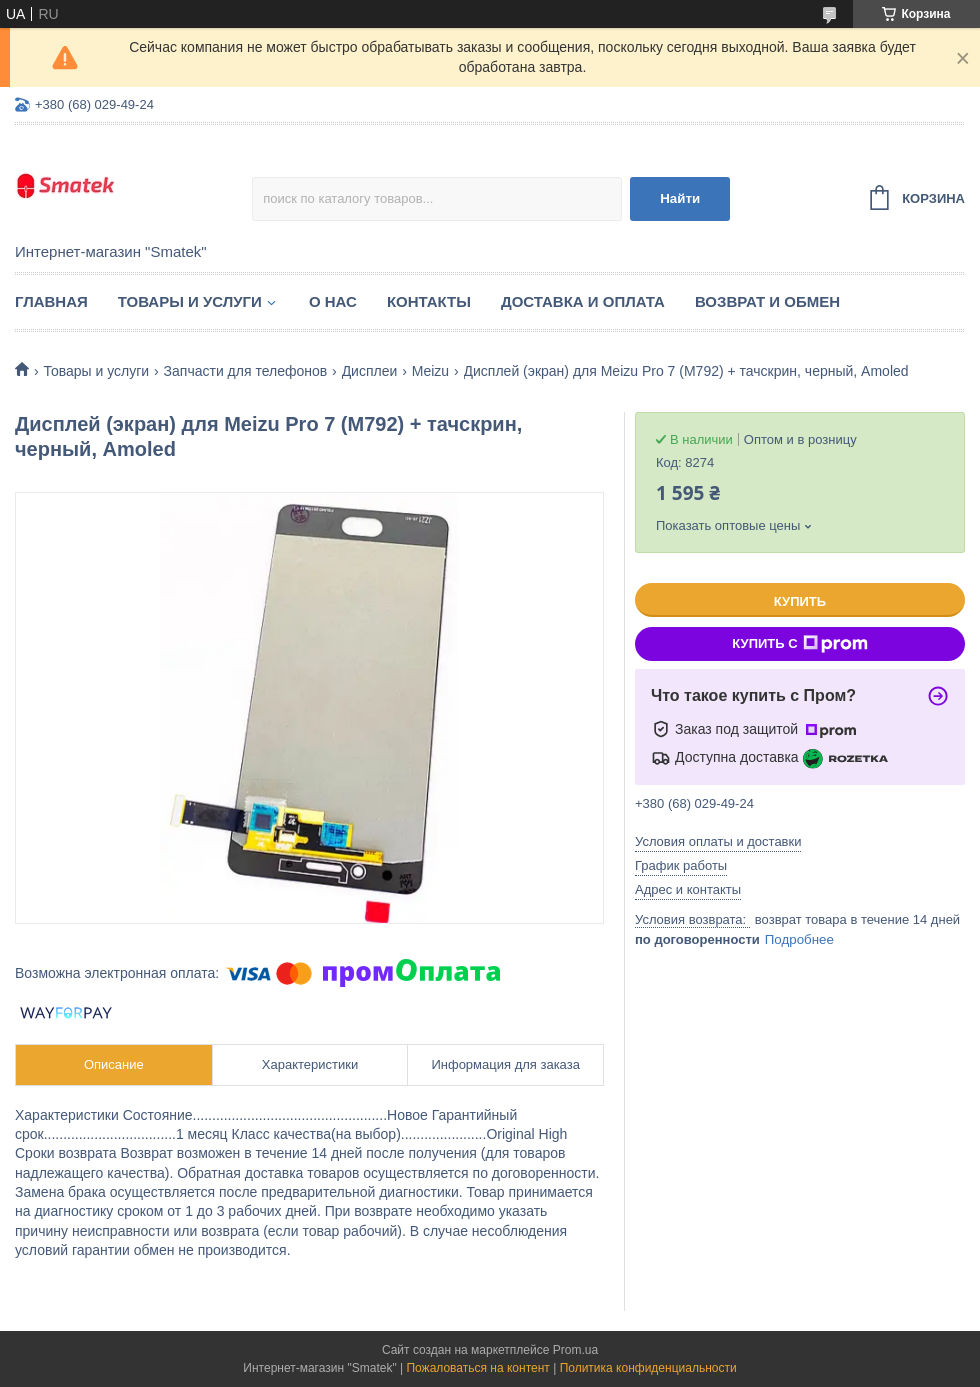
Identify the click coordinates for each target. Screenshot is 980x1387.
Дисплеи (370, 371)
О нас (333, 301)
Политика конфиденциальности (648, 1368)
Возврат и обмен (767, 301)
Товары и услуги (190, 301)
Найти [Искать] (680, 198)
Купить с (799, 644)
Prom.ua (575, 1350)
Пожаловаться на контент (477, 1368)
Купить (800, 601)
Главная (51, 301)
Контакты (429, 301)
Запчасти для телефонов (246, 371)
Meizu (430, 371)
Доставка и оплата (583, 301)
